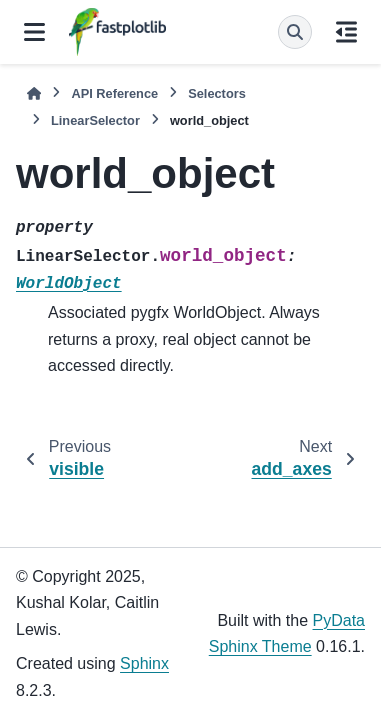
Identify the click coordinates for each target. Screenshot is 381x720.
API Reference (114, 93)
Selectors (217, 93)
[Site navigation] (34, 32)
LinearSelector (95, 120)
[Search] (295, 32)
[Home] (34, 93)
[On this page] (346, 32)
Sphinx (144, 663)
